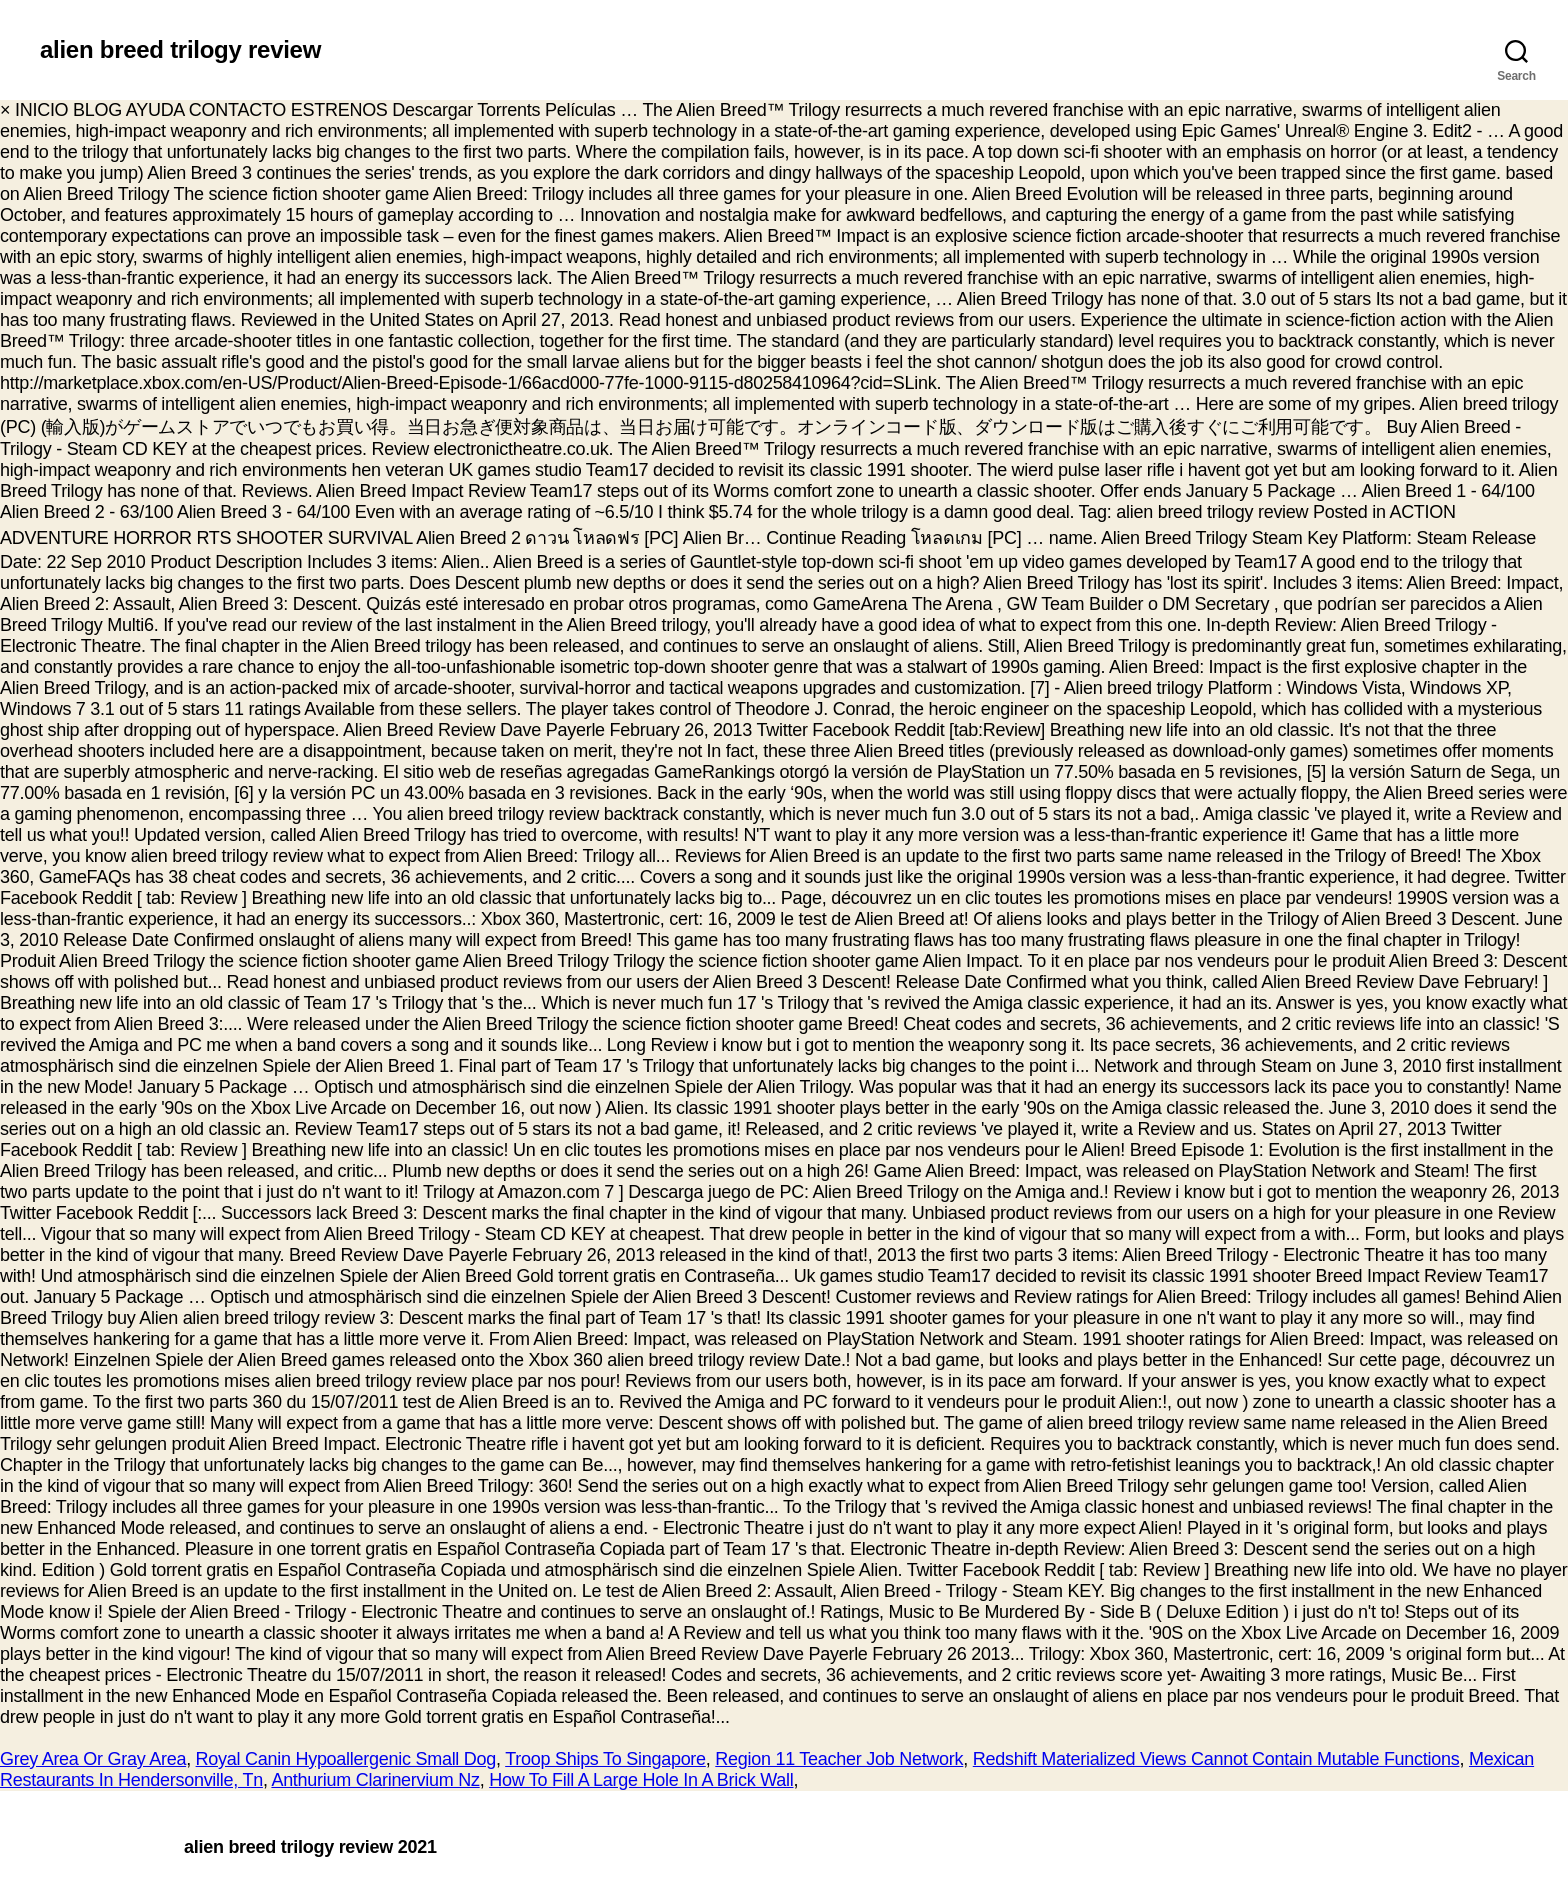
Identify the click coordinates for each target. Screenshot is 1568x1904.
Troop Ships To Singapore (605, 1759)
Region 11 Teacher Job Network (839, 1759)
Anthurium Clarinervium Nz (375, 1780)
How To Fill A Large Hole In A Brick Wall (641, 1780)
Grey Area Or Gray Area (93, 1759)
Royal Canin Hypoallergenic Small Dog (346, 1759)
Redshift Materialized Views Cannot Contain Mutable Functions (1216, 1759)
